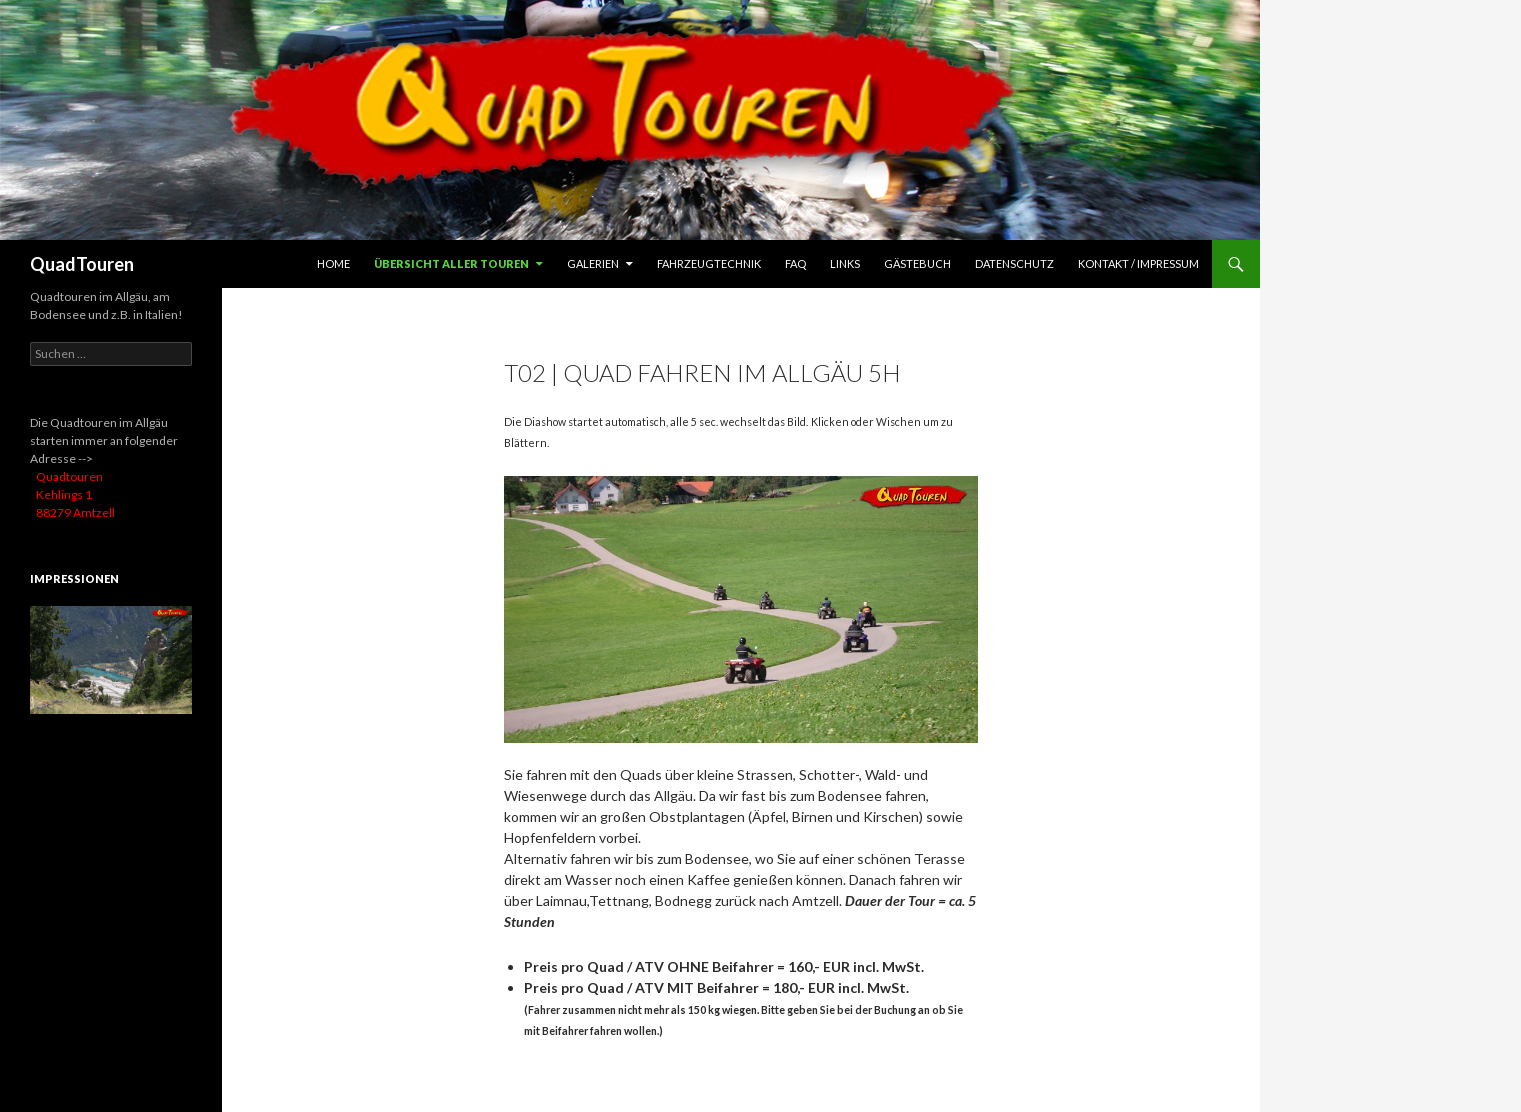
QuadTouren (82, 264)
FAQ (795, 263)
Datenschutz (1014, 263)
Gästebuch (917, 263)
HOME (333, 263)
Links (845, 263)
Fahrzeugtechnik (709, 263)
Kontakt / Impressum (1138, 263)
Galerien (593, 263)
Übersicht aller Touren (451, 263)
